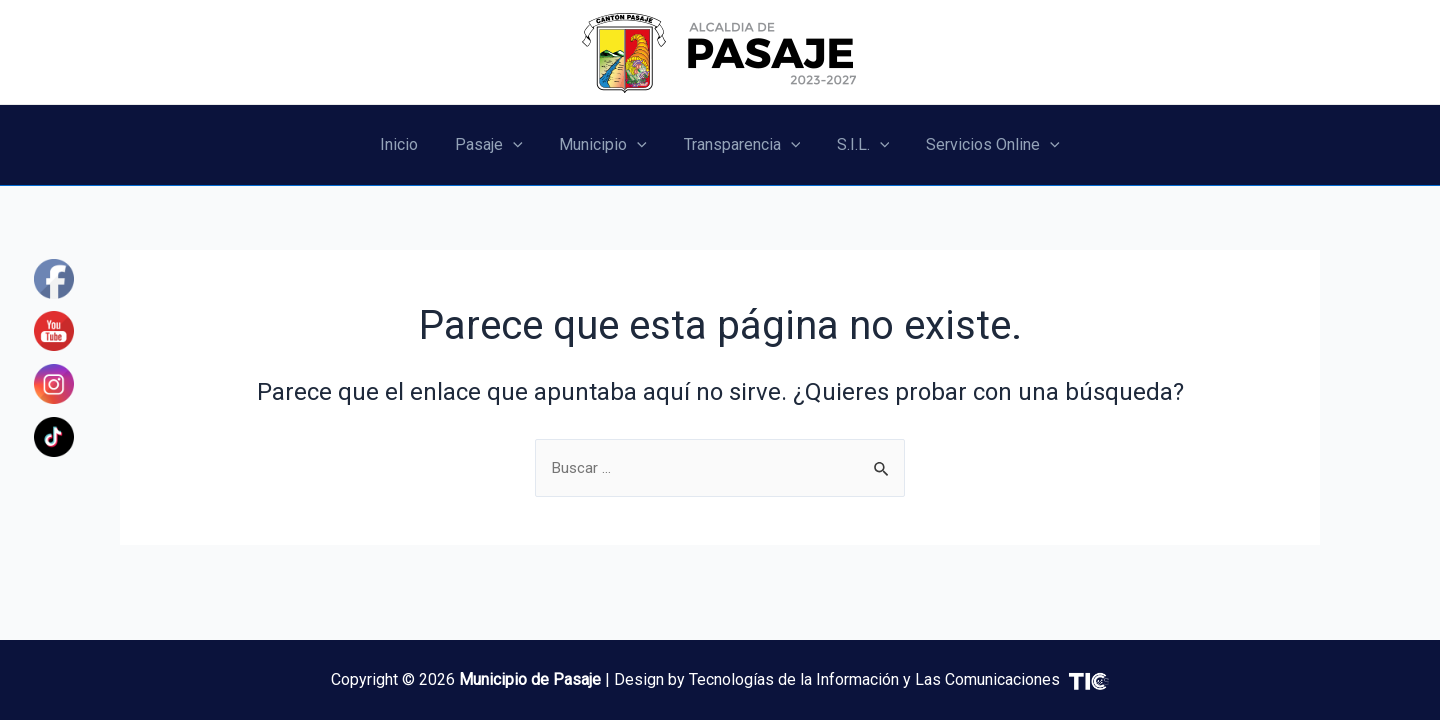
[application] (520, 145)
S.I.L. (856, 145)
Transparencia (739, 145)
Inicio (411, 144)
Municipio (606, 145)
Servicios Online (981, 145)
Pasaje (496, 145)
